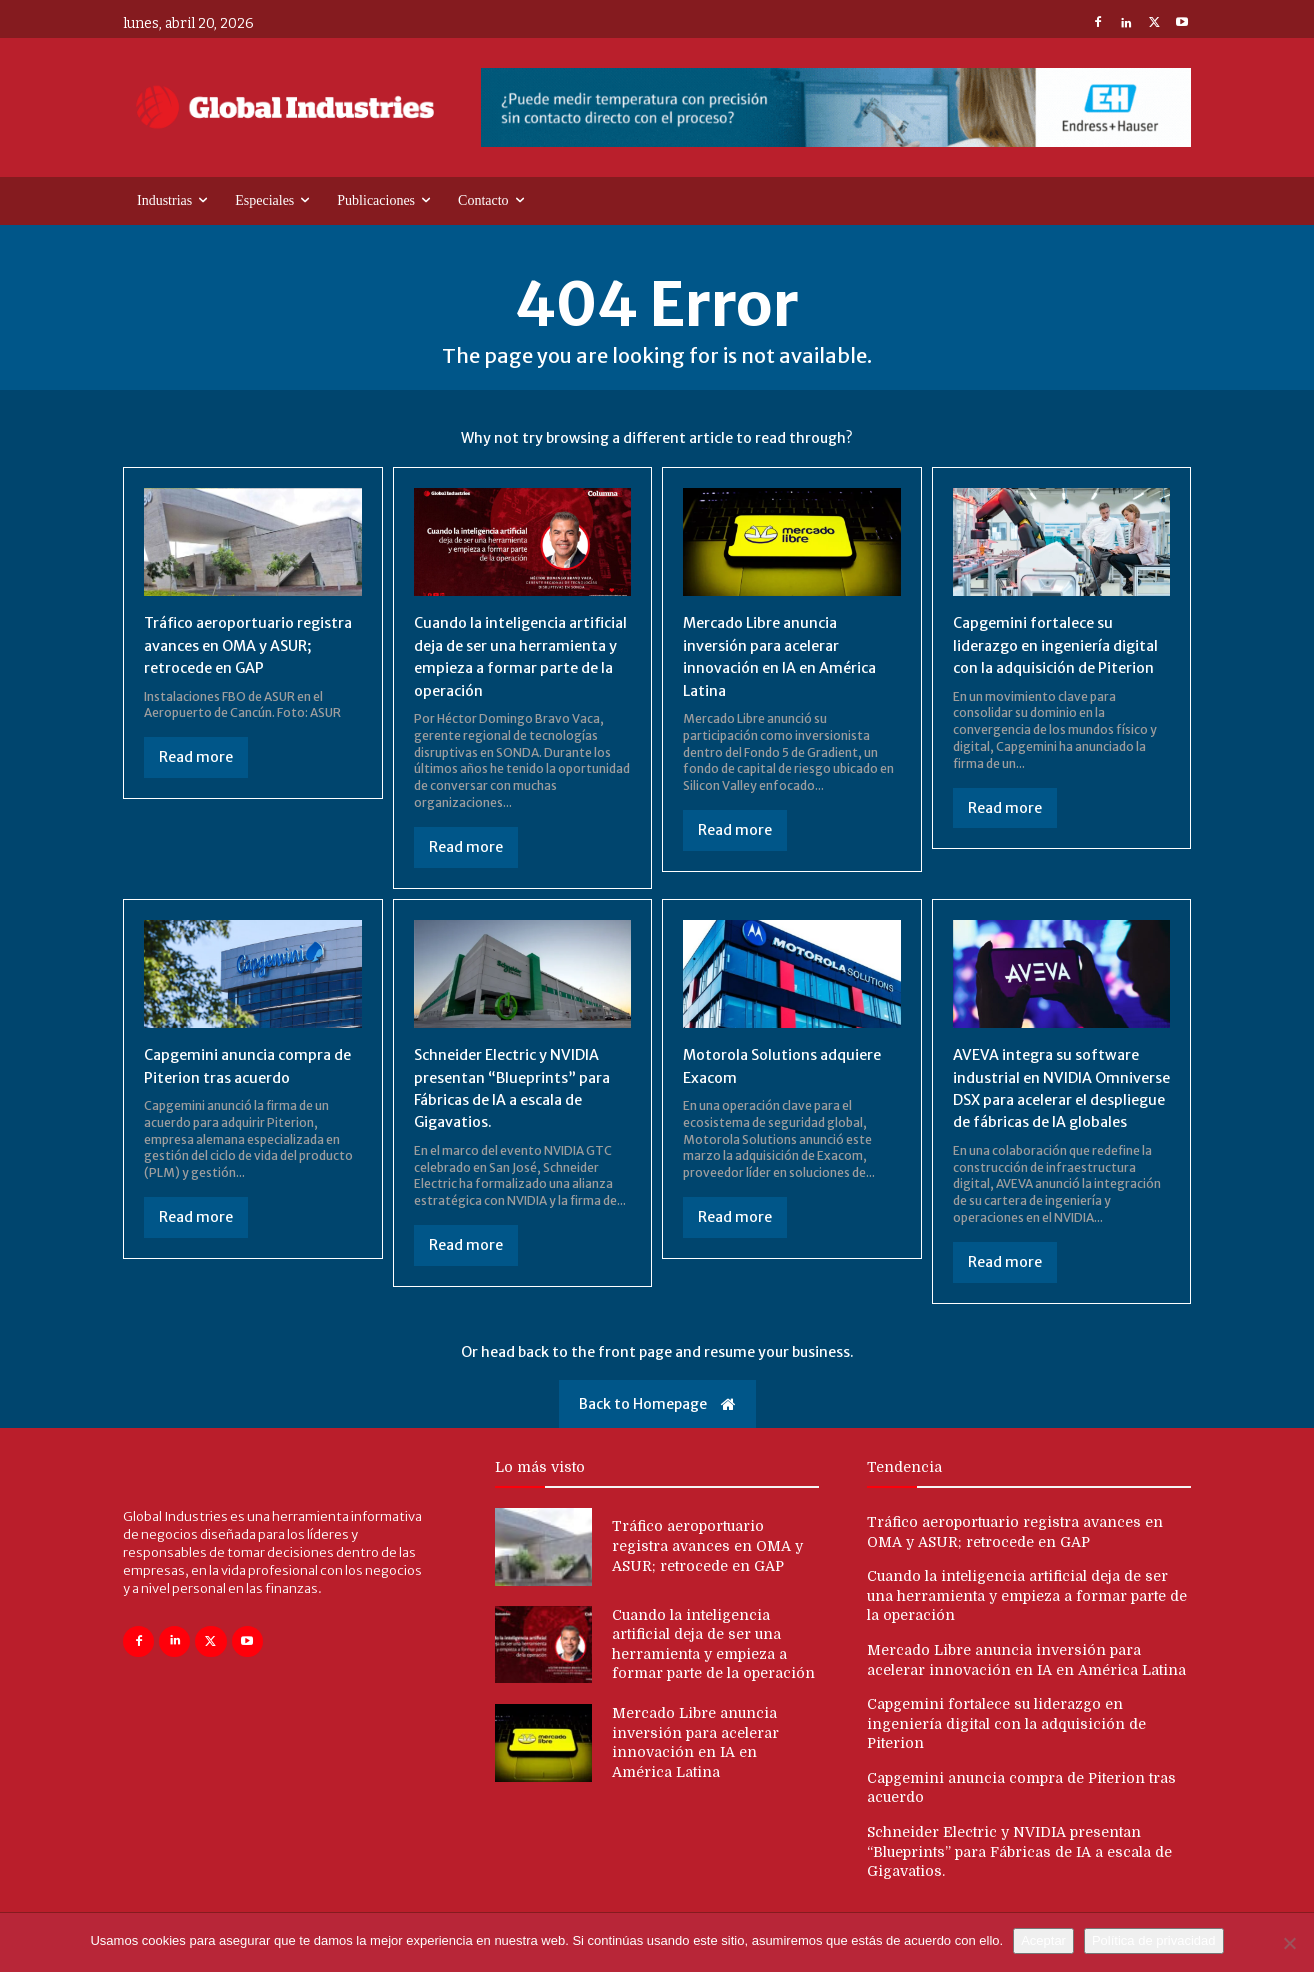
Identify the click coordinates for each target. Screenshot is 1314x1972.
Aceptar (1043, 1940)
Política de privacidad (1154, 1940)
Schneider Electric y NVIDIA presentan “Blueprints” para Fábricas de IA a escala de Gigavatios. (1019, 1873)
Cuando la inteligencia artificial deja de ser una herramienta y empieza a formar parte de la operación (1027, 1618)
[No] (1289, 1943)
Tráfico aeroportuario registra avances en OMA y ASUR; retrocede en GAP (244, 644)
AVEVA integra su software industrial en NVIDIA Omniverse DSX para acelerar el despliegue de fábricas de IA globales (1054, 1099)
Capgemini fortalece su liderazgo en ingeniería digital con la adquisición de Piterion (1006, 1745)
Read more (196, 757)
